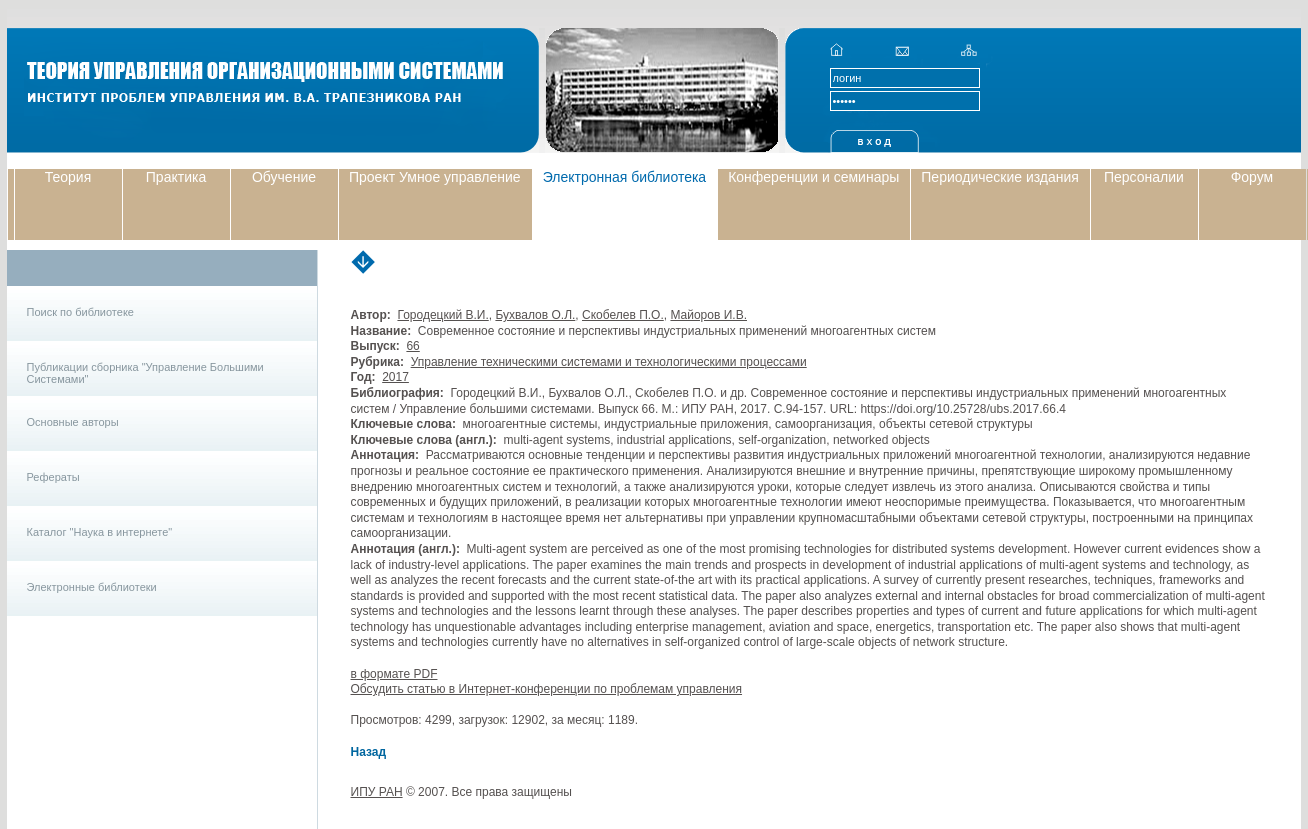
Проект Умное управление (435, 177)
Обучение (284, 177)
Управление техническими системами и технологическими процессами (609, 362)
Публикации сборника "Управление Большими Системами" (145, 373)
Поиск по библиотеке (80, 312)
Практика (176, 177)
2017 (395, 377)
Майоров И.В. (708, 315)
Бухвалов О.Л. (535, 315)
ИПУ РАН (377, 792)
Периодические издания (1000, 177)
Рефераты (53, 477)
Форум (1252, 177)
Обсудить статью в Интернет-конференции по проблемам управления (547, 689)
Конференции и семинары (813, 177)
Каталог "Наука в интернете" (100, 532)
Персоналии (1144, 177)
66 (412, 346)
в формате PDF (394, 674)
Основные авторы (73, 422)
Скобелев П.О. (623, 315)
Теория (68, 177)
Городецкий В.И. (442, 315)
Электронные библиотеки (92, 587)
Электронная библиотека (625, 177)
